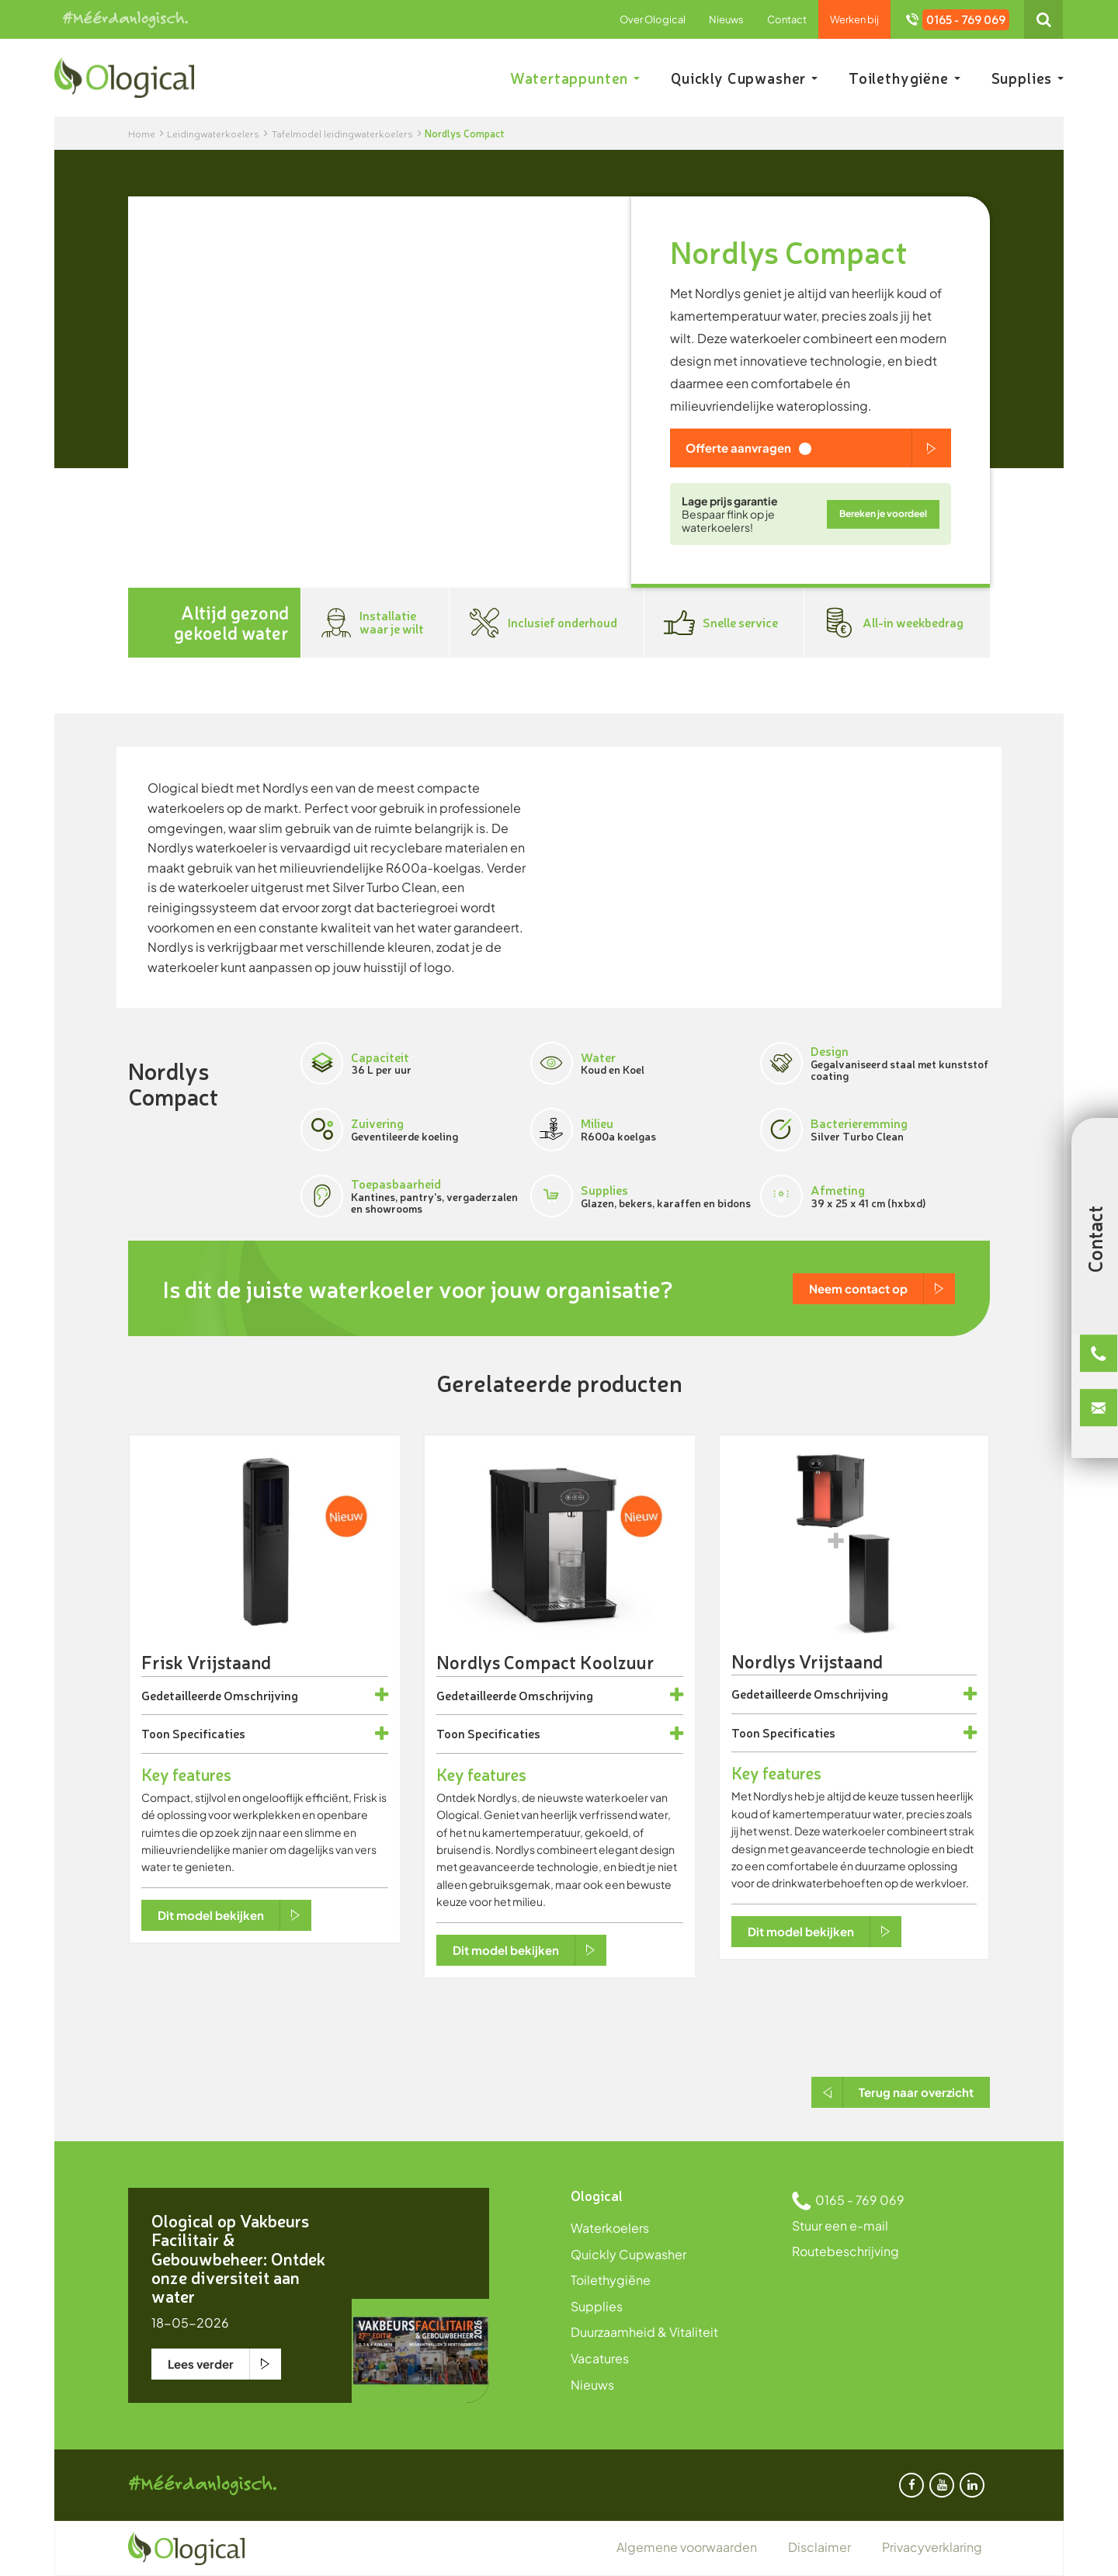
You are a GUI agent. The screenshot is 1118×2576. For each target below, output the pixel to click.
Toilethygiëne (904, 78)
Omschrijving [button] (261, 1696)
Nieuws (726, 19)
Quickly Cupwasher (744, 78)
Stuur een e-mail (840, 2225)
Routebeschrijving (845, 2251)
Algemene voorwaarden (686, 2547)
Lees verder (201, 2363)
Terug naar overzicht (916, 2092)
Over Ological (653, 19)
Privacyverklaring (932, 2547)
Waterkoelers (610, 2228)
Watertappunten (575, 78)
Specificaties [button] (208, 1734)
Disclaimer (819, 2547)
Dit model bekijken (211, 1915)
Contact (787, 19)
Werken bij (854, 19)
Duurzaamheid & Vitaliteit (644, 2332)
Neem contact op (858, 1288)
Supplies (1027, 78)
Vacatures (600, 2358)
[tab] (264, 1696)
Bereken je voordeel (883, 513)
